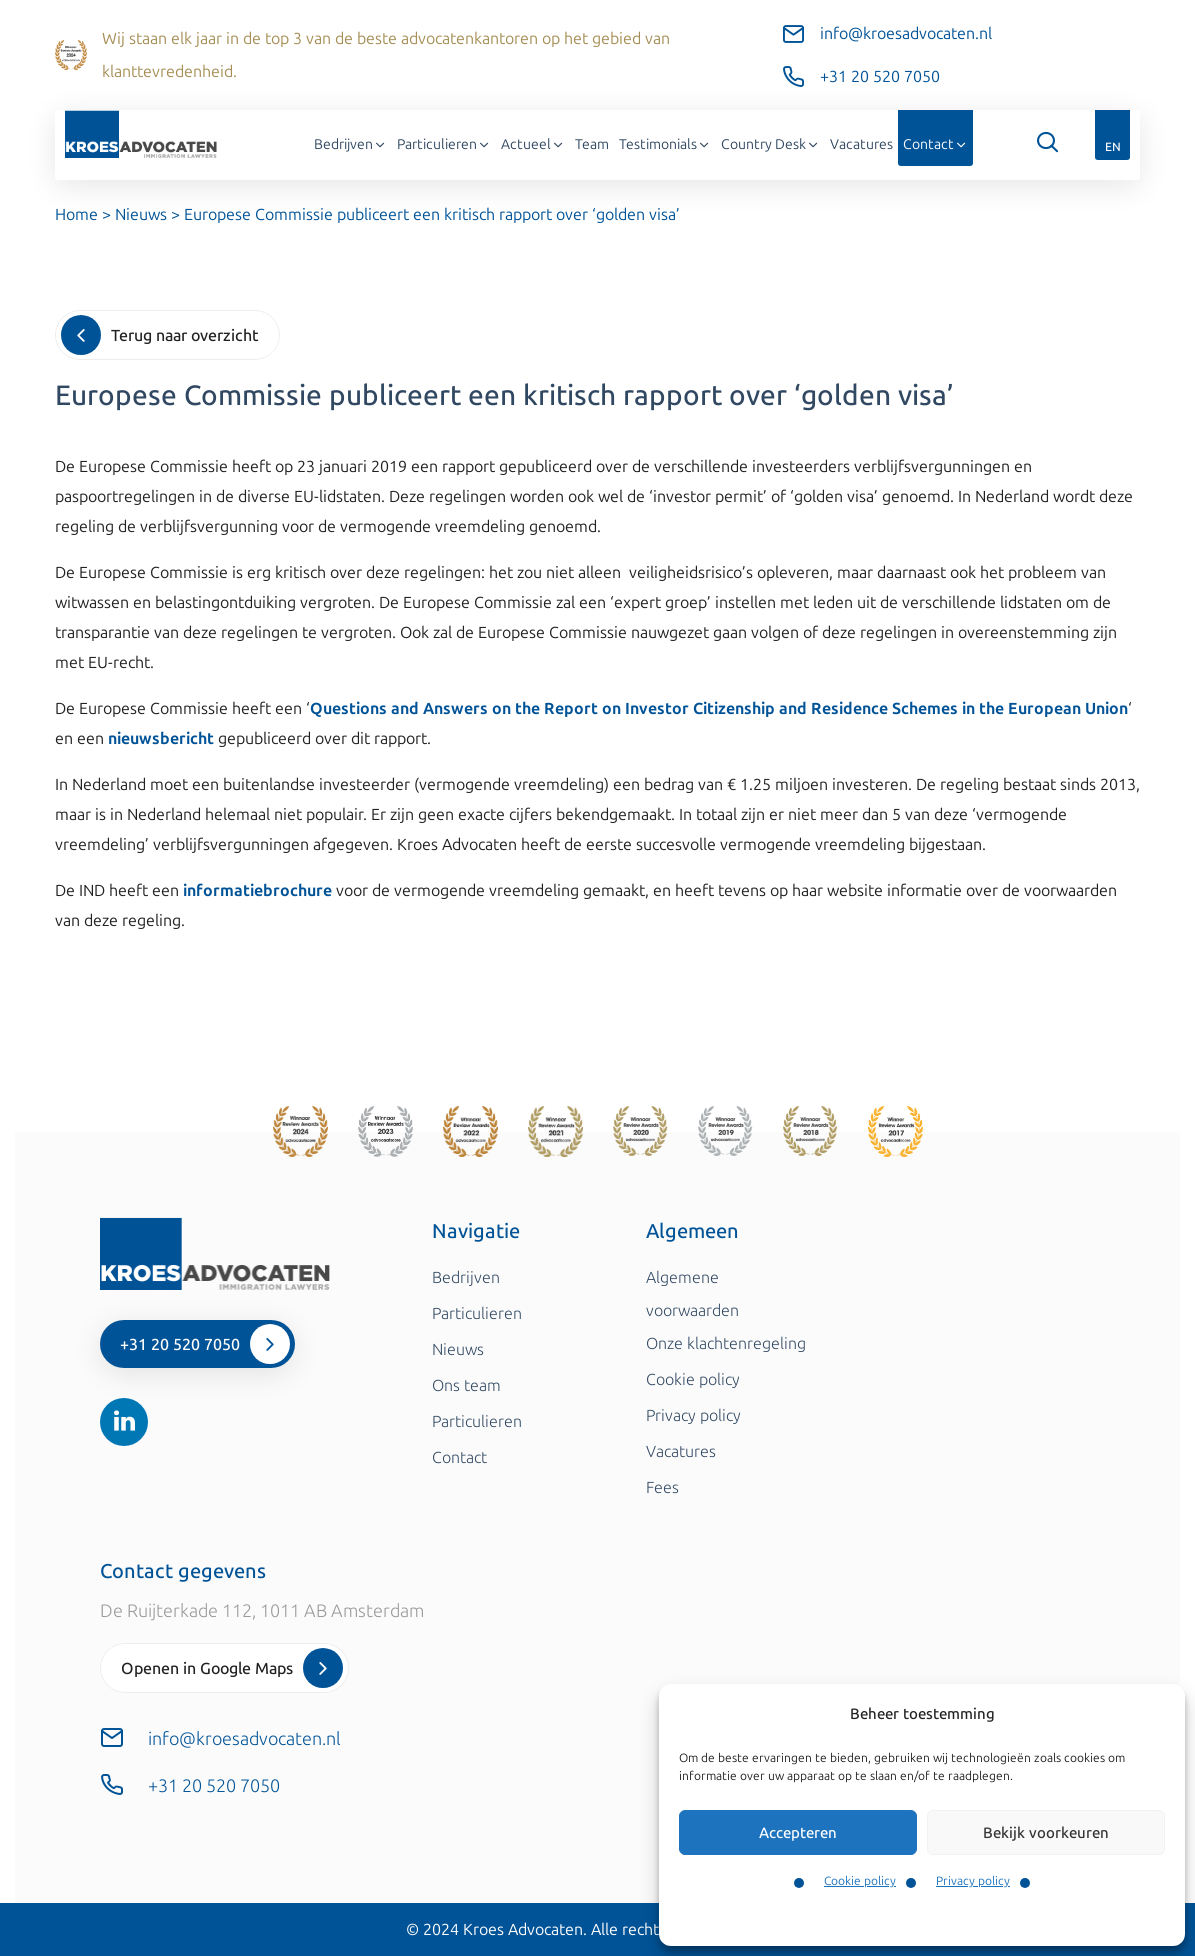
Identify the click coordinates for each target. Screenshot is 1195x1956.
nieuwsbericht (161, 738)
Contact (935, 144)
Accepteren (798, 1833)
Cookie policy (860, 1881)
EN (1113, 147)
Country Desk (770, 144)
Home (76, 214)
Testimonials (665, 144)
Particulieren (444, 144)
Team (592, 144)
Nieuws (141, 214)
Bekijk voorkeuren (1046, 1833)
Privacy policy (973, 1881)
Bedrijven (350, 144)
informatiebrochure (257, 890)
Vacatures (861, 144)
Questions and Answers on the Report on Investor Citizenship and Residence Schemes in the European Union (719, 708)
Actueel (533, 144)
